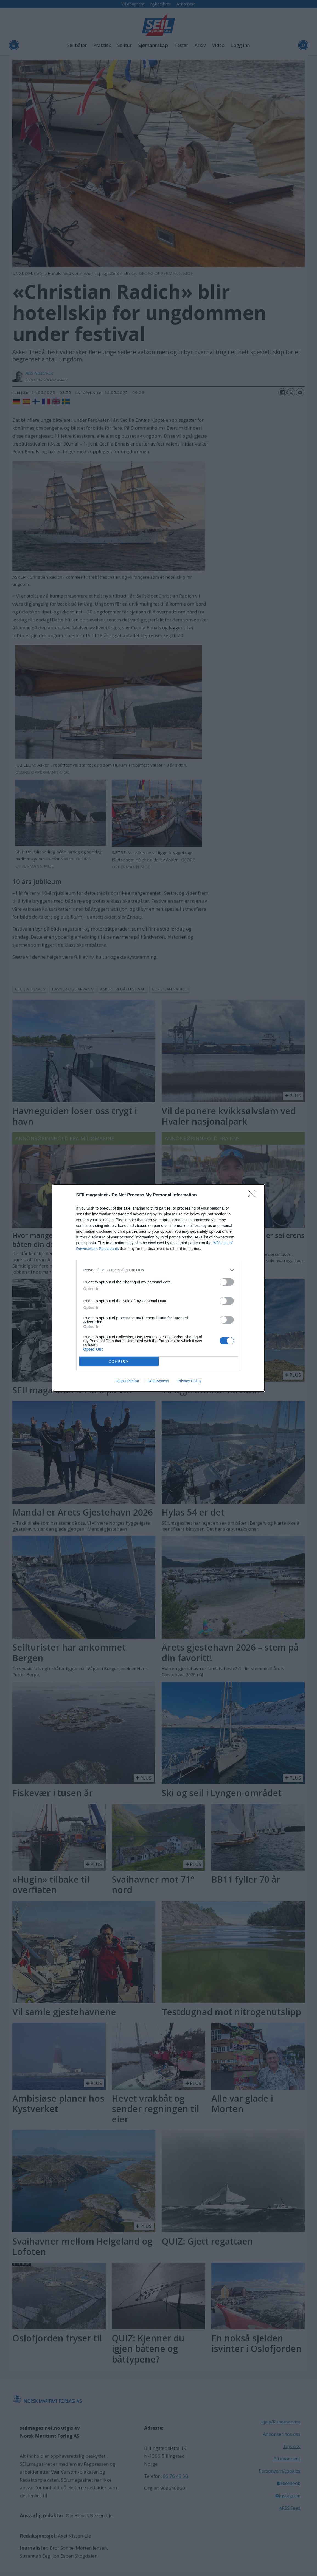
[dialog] (158, 1288)
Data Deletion (127, 1381)
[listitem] (158, 1270)
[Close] (253, 1195)
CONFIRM (119, 1361)
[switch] (227, 1282)
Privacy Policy (189, 1381)
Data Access (158, 1381)
